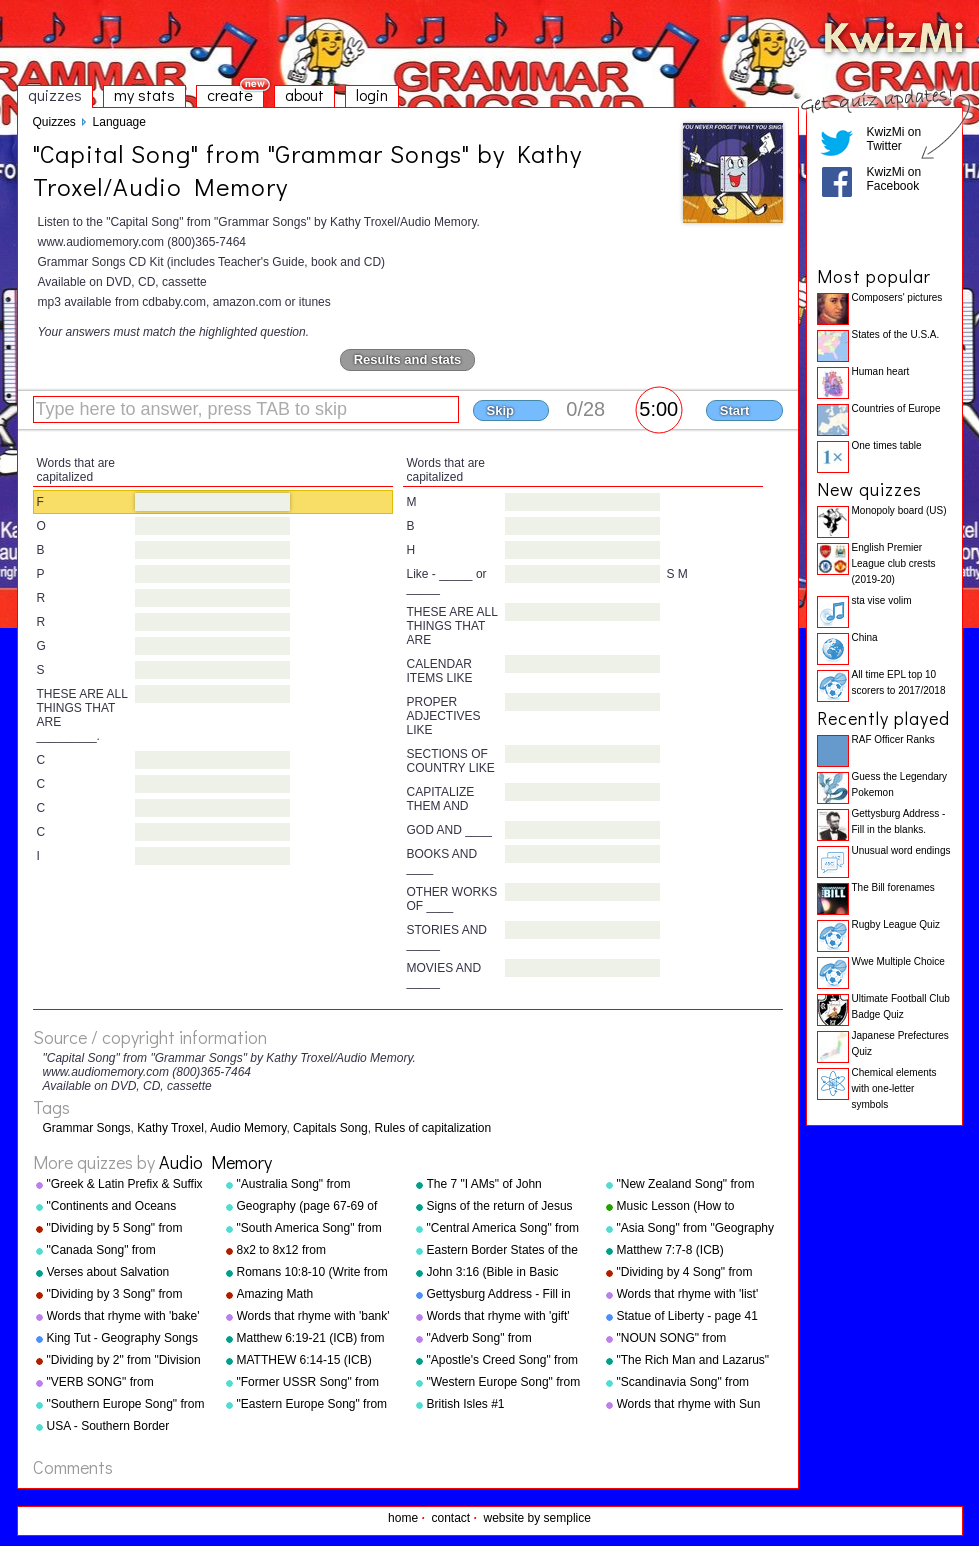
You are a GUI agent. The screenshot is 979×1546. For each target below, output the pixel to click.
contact (450, 1518)
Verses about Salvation (108, 1272)
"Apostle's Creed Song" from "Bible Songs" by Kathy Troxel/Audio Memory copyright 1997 (503, 1361)
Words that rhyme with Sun (689, 1404)
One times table (887, 445)
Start (735, 410)
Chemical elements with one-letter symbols (894, 1088)
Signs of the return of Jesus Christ (500, 1207)
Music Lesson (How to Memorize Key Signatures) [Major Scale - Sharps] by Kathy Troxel (687, 1207)
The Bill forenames (893, 887)
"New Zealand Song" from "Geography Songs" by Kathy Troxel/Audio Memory (694, 1185)
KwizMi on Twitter (894, 139)
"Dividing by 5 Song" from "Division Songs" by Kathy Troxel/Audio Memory (116, 1229)
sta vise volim (882, 600)
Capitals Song (330, 1128)
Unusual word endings (901, 850)
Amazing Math (275, 1294)
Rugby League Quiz (896, 924)
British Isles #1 (466, 1404)
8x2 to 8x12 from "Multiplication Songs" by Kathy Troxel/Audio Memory (310, 1251)
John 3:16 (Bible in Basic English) (493, 1273)
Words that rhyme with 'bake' (123, 1316)
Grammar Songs (87, 1128)
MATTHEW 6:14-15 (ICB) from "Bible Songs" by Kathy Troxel (312, 1361)
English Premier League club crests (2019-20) (894, 563)
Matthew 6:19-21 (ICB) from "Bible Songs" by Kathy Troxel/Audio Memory (311, 1339)
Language (119, 122)
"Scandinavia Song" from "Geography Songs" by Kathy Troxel (694, 1383)
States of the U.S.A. (896, 334)
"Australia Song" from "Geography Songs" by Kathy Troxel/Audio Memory (314, 1185)
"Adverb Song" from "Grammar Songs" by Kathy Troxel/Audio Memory (500, 1339)
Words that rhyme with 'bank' (313, 1316)
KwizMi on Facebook (894, 179)
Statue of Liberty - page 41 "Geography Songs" (687, 1317)
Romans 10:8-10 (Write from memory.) (312, 1273)
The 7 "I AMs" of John (484, 1184)
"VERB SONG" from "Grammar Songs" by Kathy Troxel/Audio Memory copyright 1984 (120, 1383)
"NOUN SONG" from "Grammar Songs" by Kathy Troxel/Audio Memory (690, 1339)
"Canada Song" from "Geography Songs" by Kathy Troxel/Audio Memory (124, 1251)
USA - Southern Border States (108, 1427)
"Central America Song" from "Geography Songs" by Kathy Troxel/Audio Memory (504, 1229)
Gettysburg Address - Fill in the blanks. (499, 1295)
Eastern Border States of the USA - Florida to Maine (502, 1251)
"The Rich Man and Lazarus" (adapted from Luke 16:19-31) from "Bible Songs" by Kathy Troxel (696, 1361)
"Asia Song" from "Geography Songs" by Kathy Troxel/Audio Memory (696, 1229)
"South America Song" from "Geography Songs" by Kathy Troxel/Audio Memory (314, 1229)
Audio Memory (248, 1128)
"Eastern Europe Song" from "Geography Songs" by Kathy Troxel (314, 1405)
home (403, 1518)
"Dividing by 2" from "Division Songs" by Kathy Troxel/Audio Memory (126, 1361)
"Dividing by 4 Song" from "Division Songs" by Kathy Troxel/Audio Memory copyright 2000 (686, 1273)
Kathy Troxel (170, 1128)
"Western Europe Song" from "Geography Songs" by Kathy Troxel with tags (504, 1383)
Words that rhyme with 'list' (688, 1294)
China (865, 637)
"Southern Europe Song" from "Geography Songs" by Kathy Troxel (126, 1405)
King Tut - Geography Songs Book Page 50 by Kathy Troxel (122, 1339)
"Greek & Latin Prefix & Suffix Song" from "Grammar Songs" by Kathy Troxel (127, 1185)
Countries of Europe (896, 408)
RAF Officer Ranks (893, 739)
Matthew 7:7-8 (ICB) (670, 1250)
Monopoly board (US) (899, 510)
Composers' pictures (897, 297)
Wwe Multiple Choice (898, 961)
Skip (500, 410)
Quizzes (54, 122)
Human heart (881, 371)
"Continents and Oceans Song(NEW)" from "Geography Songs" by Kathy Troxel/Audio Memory (124, 1207)
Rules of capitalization (432, 1128)
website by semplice (537, 1518)
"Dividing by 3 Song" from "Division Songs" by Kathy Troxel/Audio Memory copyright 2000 (116, 1295)
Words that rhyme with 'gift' (498, 1316)
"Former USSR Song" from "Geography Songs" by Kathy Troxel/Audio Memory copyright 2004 (314, 1383)
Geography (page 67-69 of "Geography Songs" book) (307, 1207)
